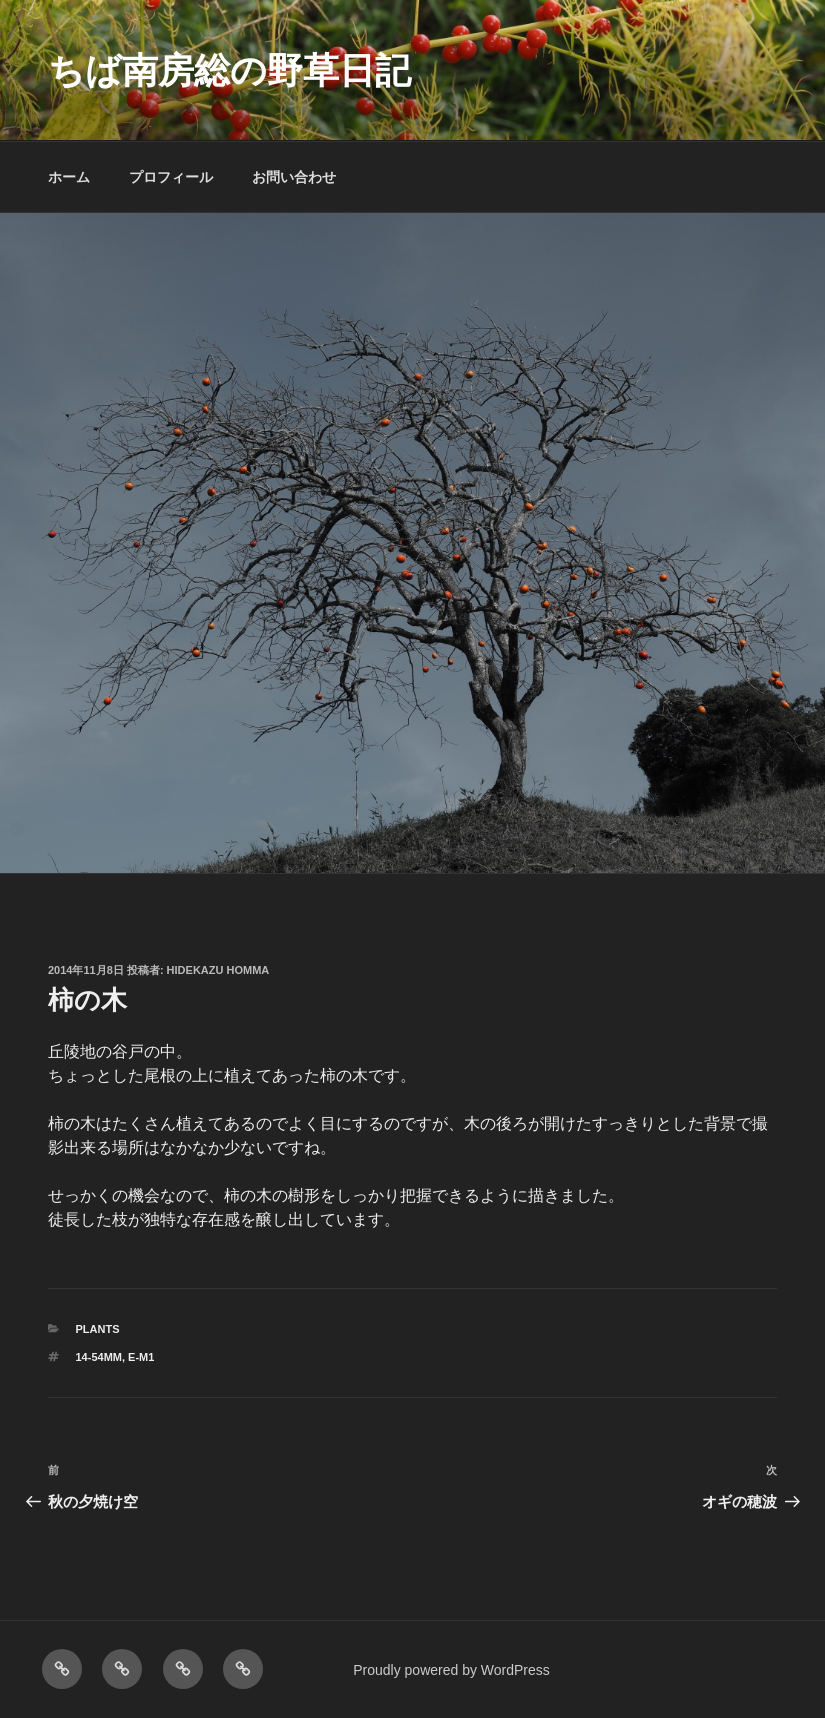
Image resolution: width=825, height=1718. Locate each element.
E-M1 (141, 1357)
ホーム (69, 177)
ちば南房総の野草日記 (229, 70)
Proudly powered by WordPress (451, 1670)
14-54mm (99, 1357)
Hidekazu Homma (218, 970)
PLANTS (98, 1329)
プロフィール (171, 177)
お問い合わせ (294, 177)
